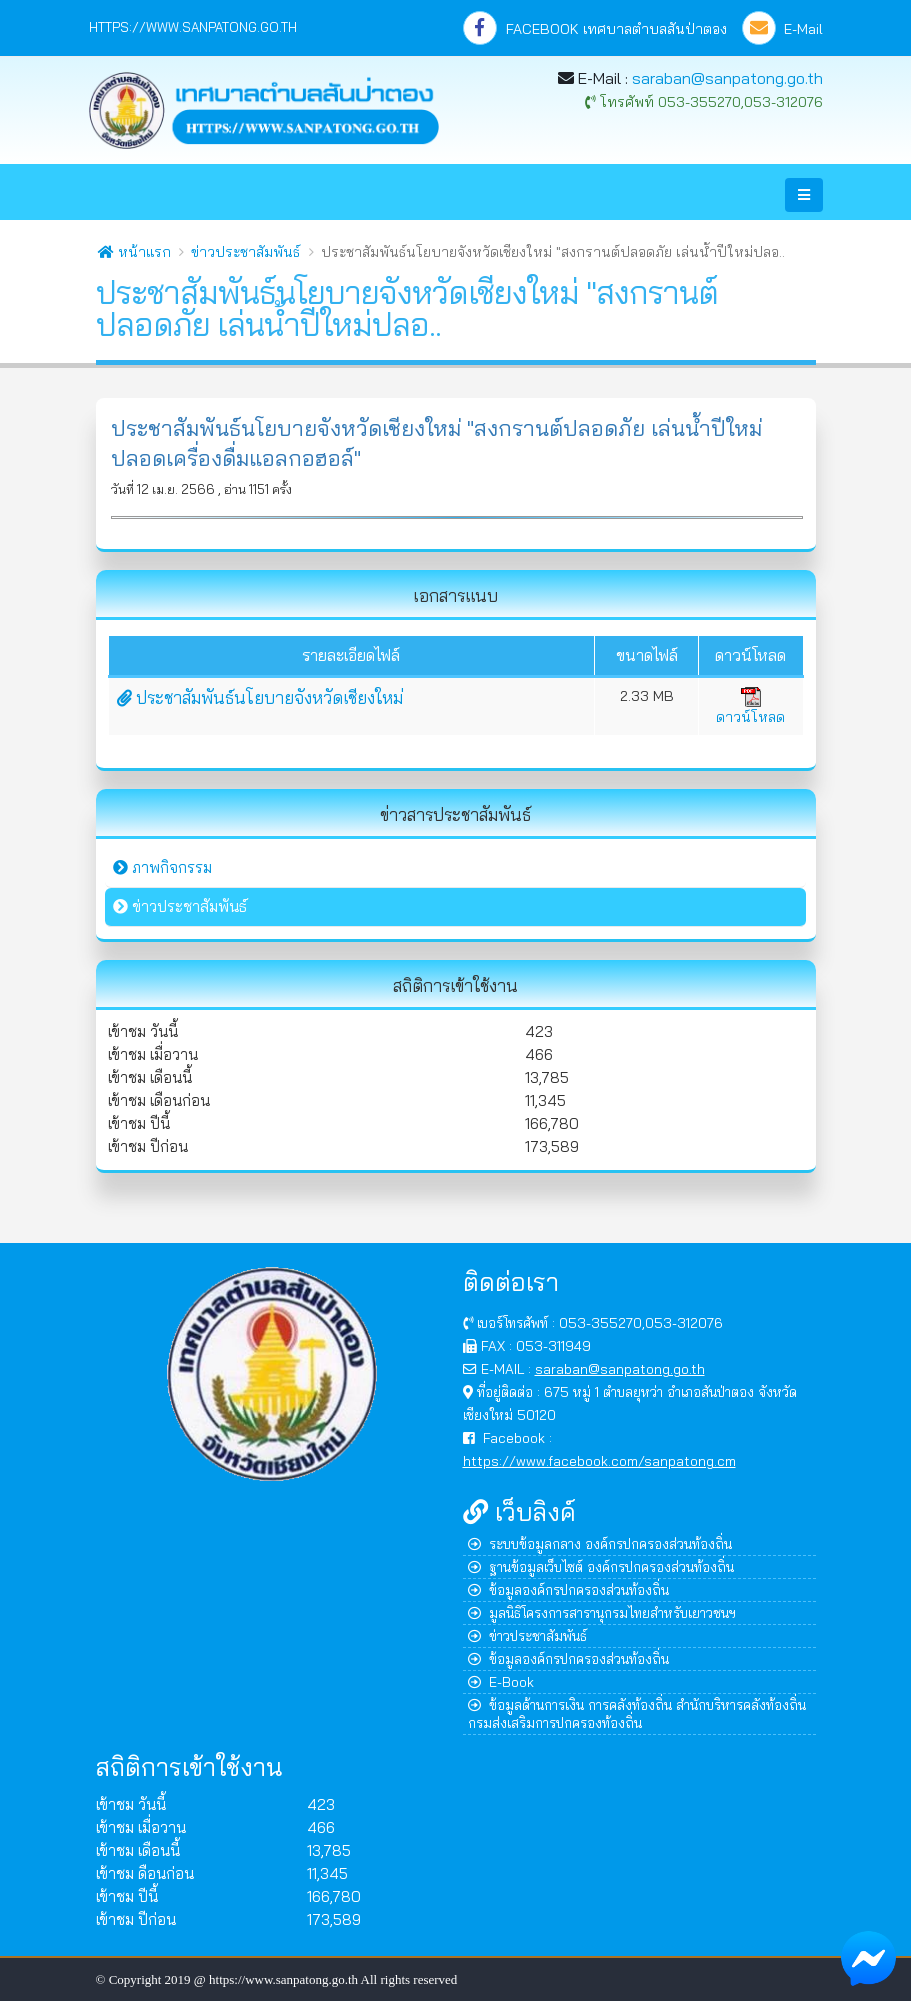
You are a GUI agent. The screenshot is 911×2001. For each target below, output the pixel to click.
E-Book (501, 1681)
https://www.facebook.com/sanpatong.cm (599, 1460)
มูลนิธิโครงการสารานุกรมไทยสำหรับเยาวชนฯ (602, 1612)
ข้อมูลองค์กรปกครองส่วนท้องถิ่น (568, 1589)
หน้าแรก (134, 252)
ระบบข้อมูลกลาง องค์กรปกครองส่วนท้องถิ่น (600, 1543)
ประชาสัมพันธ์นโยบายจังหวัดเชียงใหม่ (260, 697)
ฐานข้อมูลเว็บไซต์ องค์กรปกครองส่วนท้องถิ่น (601, 1566)
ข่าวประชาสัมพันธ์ (245, 252)
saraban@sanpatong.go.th (727, 78)
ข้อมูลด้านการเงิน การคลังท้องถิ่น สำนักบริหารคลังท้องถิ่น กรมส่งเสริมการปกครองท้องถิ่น (637, 1713)
